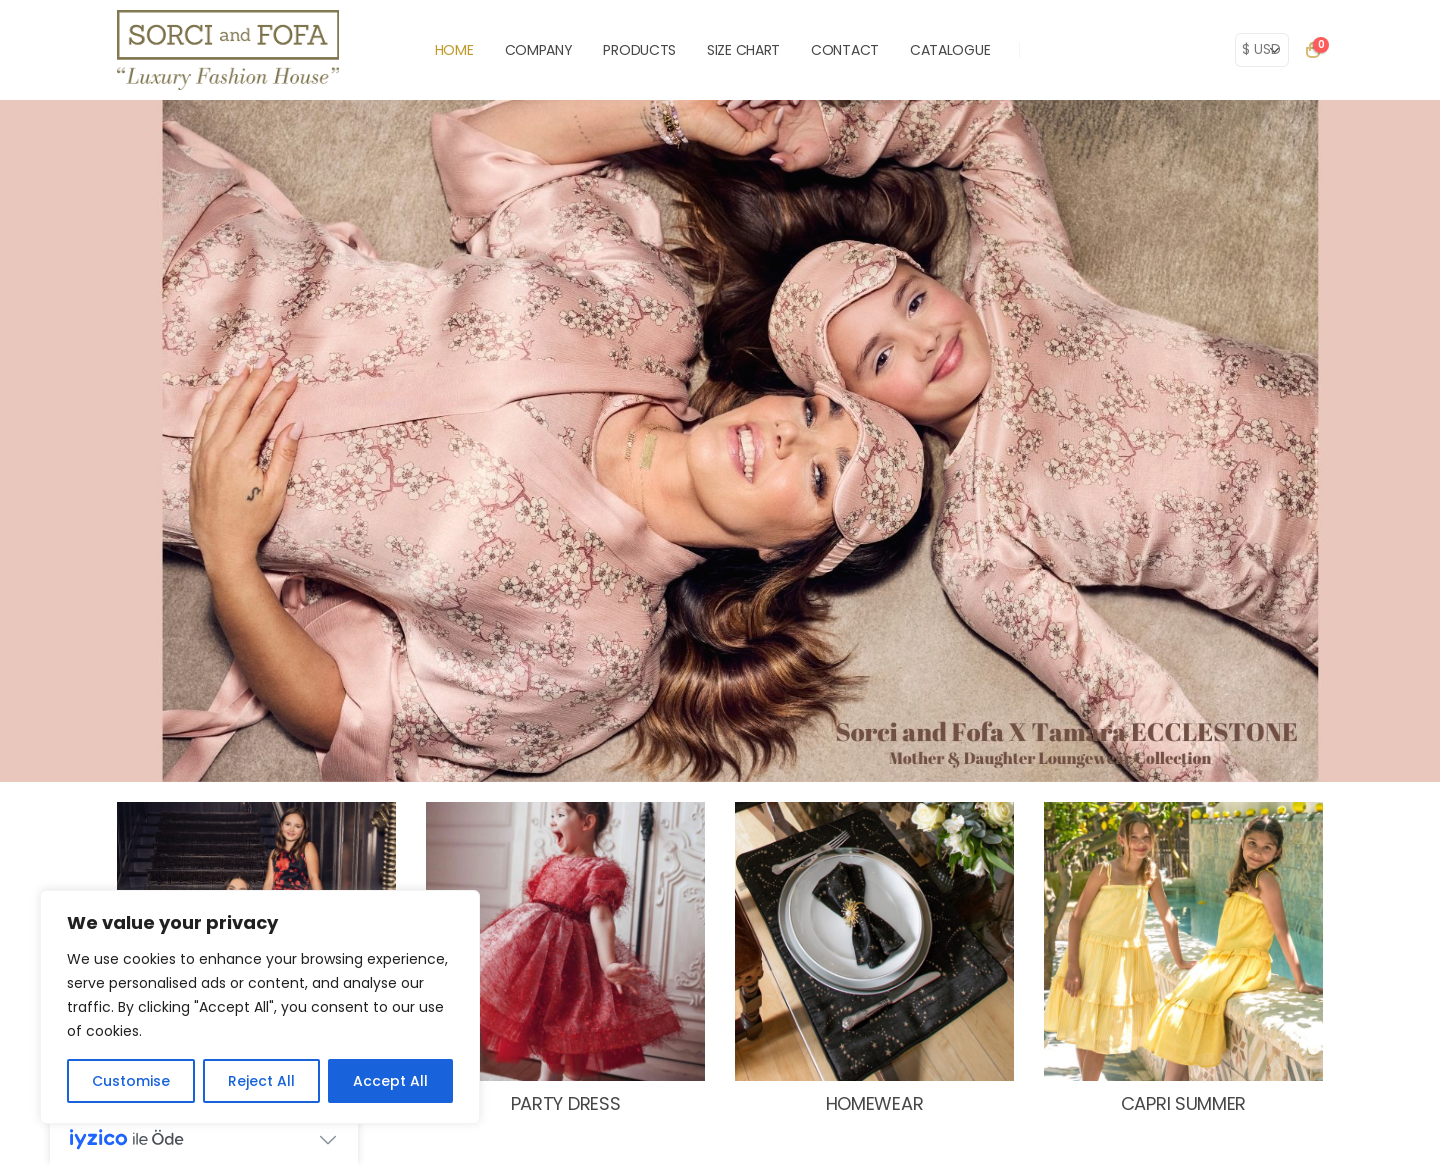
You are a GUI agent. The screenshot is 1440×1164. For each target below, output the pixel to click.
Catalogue (950, 50)
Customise (131, 1081)
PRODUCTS (639, 50)
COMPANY (539, 50)
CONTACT (845, 50)
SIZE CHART (743, 50)
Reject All (261, 1081)
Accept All (390, 1081)
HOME (454, 50)
